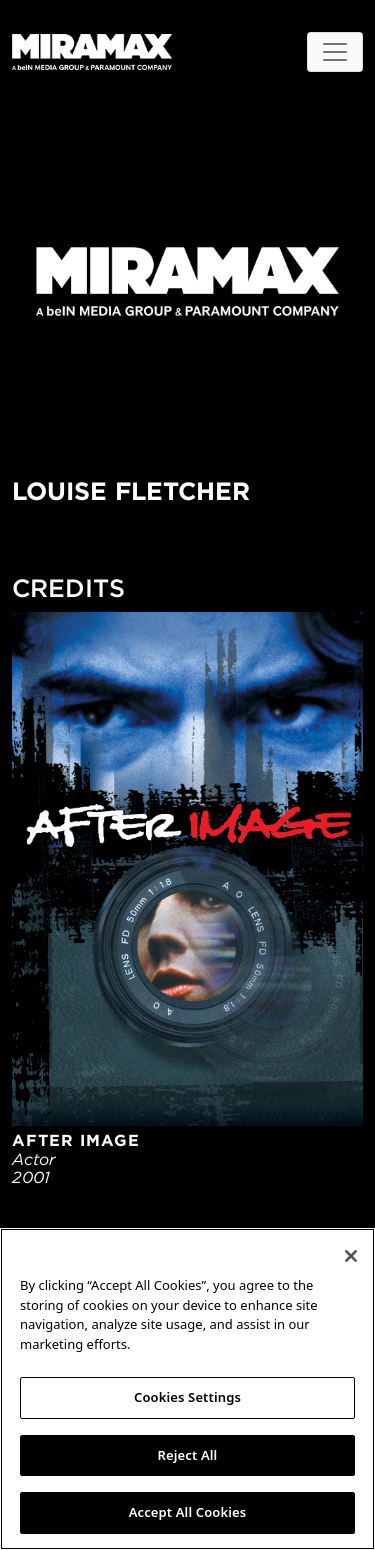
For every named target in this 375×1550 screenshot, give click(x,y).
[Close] (351, 1256)
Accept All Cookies (188, 1512)
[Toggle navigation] (335, 52)
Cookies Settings (187, 1397)
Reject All (188, 1455)
